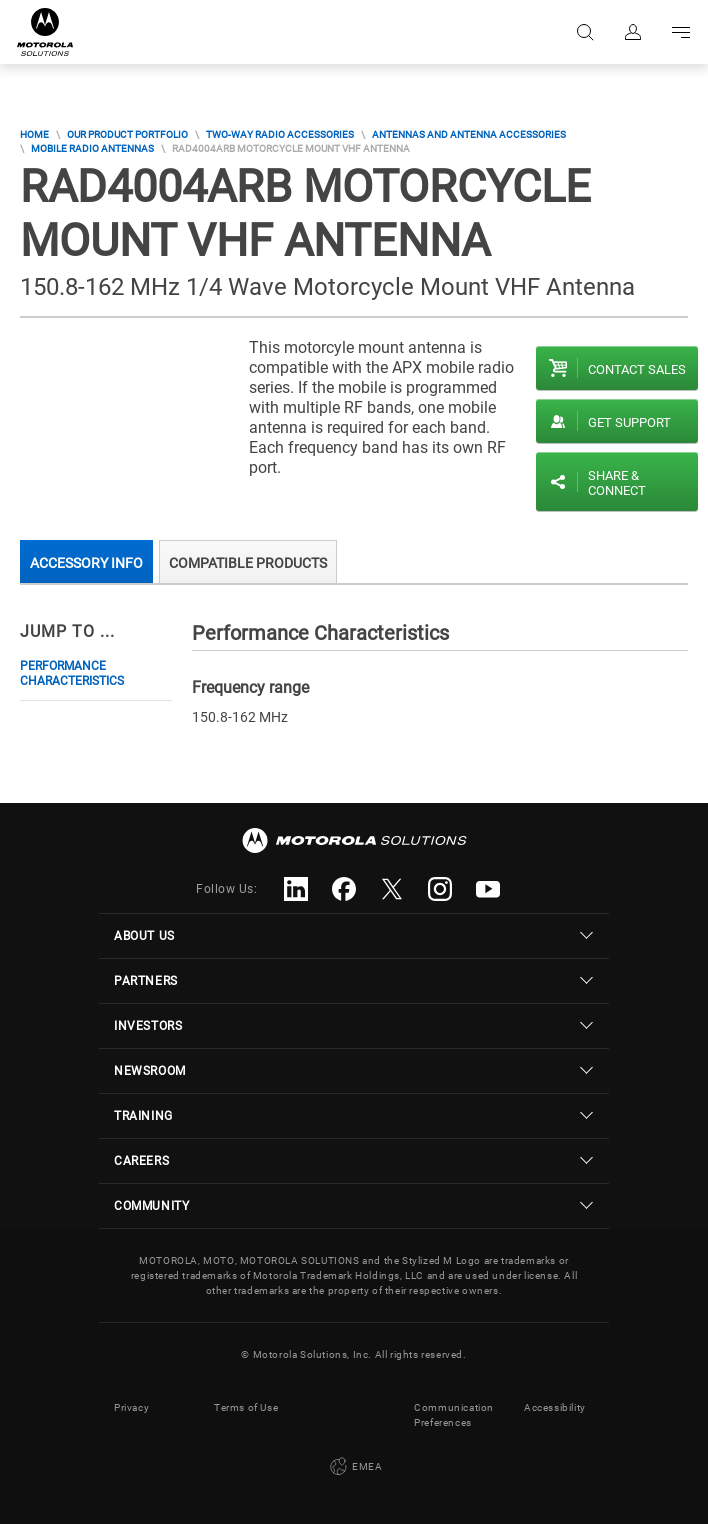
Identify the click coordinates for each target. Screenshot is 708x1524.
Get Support (629, 422)
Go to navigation (681, 32)
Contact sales (637, 369)
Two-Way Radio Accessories (280, 134)
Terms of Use (246, 1407)
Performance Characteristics (72, 673)
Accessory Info (86, 563)
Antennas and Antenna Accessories (469, 134)
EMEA (354, 1467)
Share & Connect (617, 483)
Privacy (131, 1407)
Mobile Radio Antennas (92, 148)
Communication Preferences (454, 1415)
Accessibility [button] (555, 1407)
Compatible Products (248, 563)
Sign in (633, 32)
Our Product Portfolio (127, 134)
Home (34, 134)
